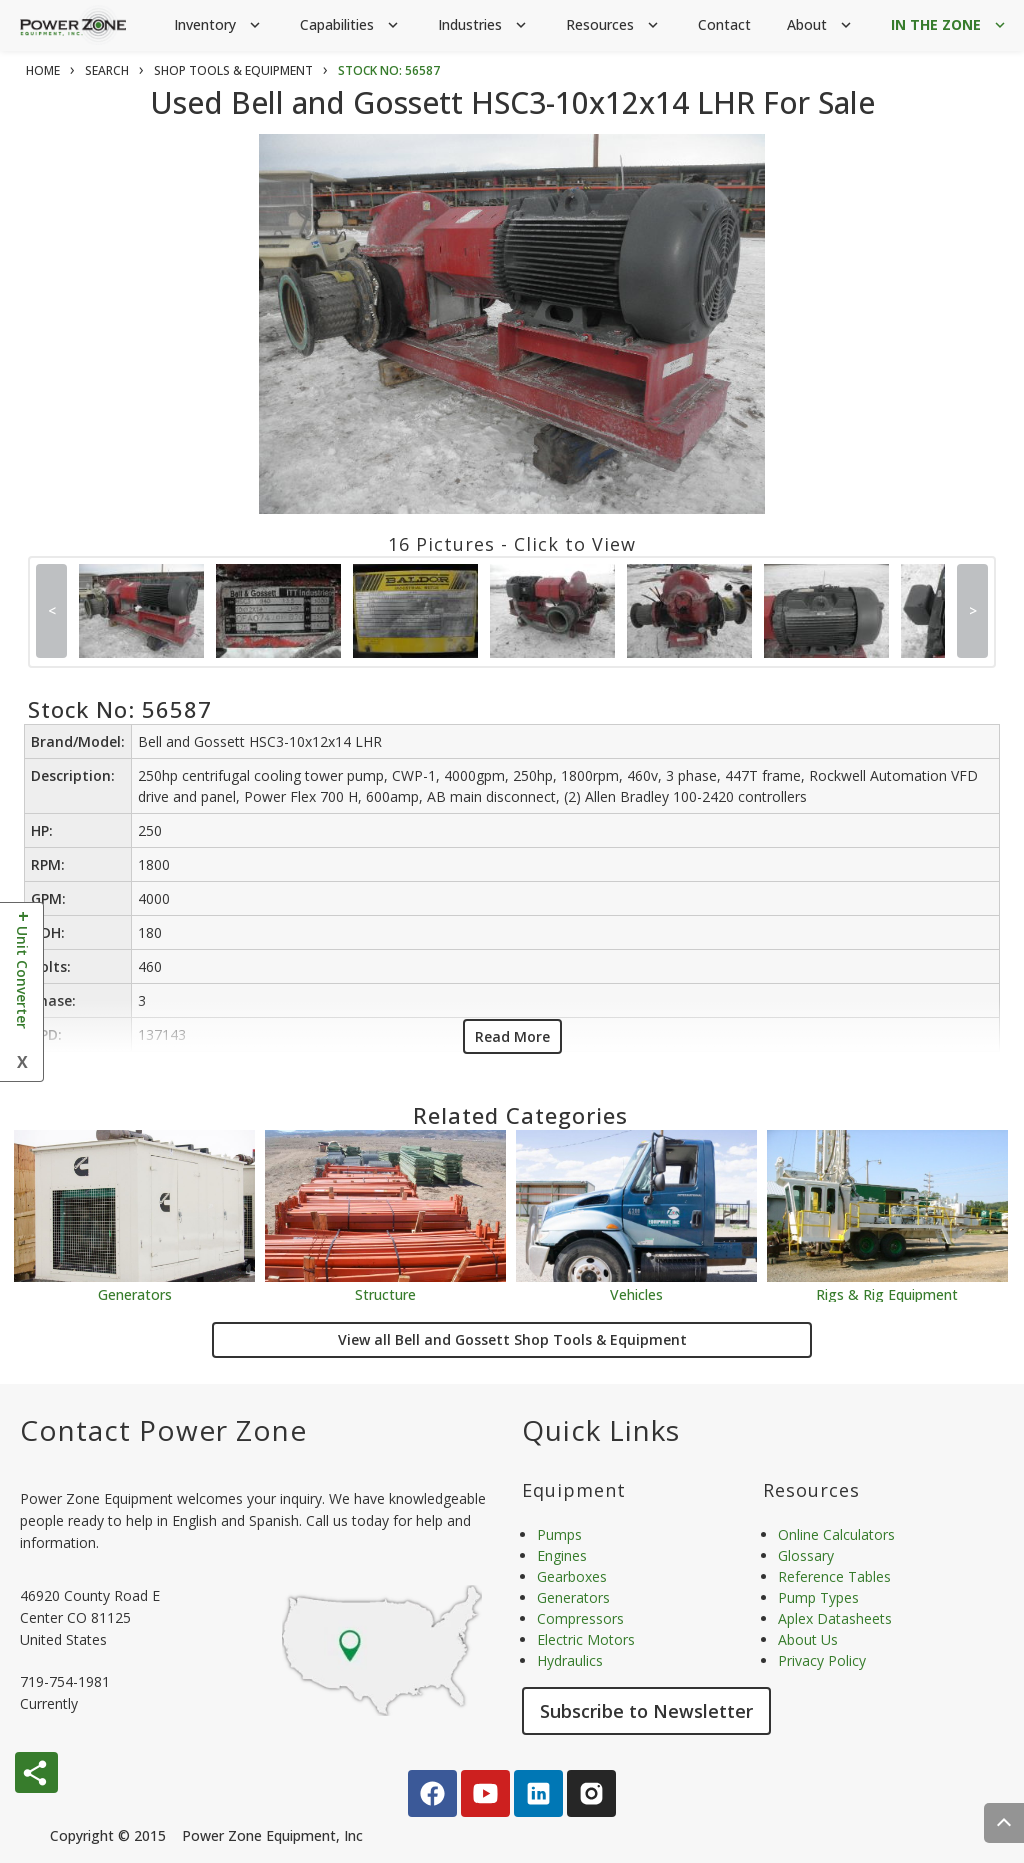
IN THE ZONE (950, 25)
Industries (484, 25)
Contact (724, 24)
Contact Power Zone (163, 1430)
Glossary (806, 1555)
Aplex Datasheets (835, 1618)
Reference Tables (834, 1576)
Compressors (580, 1618)
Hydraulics (570, 1660)
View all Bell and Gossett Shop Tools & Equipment (512, 1339)
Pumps (559, 1534)
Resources (614, 25)
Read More (512, 1036)
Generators (135, 1293)
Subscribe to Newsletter (646, 1711)
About (821, 25)
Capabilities (351, 25)
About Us (808, 1639)
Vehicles (636, 1293)
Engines (562, 1555)
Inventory (219, 25)
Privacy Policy (822, 1660)
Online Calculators (836, 1534)
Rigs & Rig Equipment (887, 1293)
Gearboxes (572, 1576)
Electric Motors (586, 1639)
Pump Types (818, 1597)
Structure (385, 1293)
